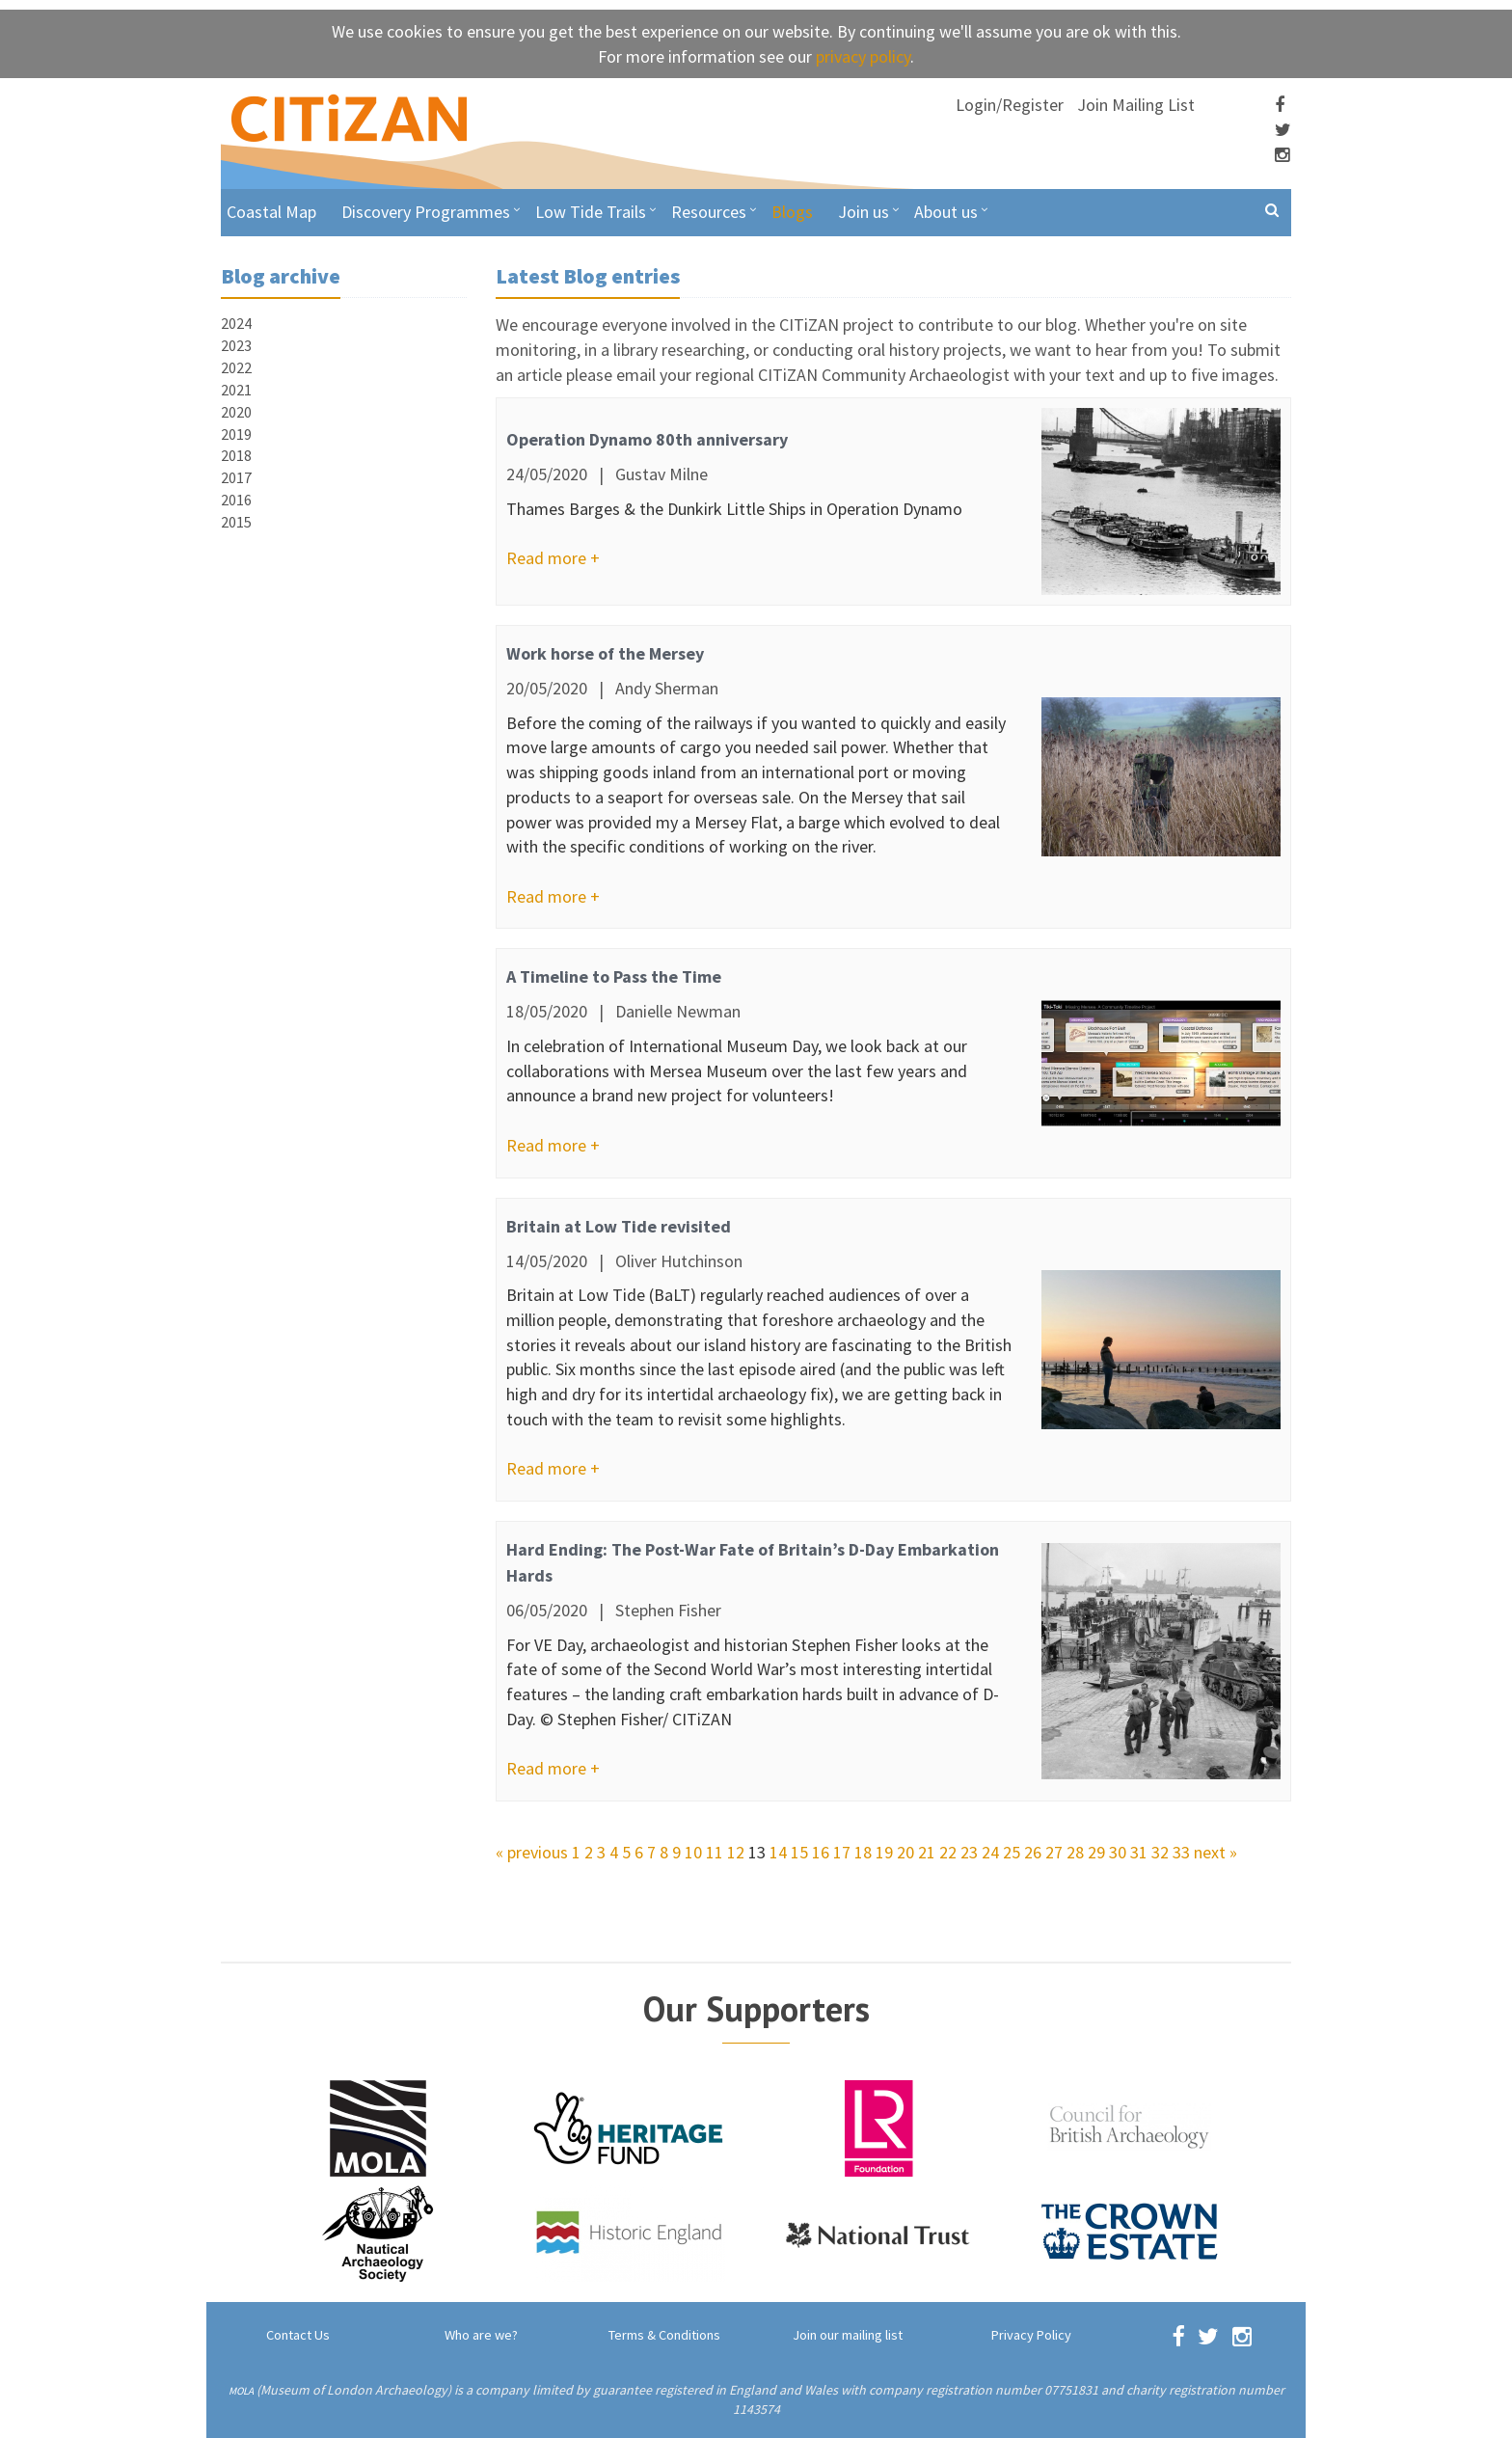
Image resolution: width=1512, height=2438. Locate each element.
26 (1032, 1852)
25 (1011, 1852)
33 (1181, 1852)
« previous (532, 1852)
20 (905, 1852)
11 (714, 1852)
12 (735, 1852)
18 (863, 1852)
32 (1160, 1852)
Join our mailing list (848, 2334)
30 (1117, 1852)
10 (693, 1852)
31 (1139, 1852)
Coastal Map (271, 212)
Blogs (792, 212)
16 (820, 1852)
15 (799, 1852)
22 (948, 1852)
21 (926, 1852)
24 (990, 1852)
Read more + (553, 558)
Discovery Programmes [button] (425, 212)
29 (1096, 1852)
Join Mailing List (1136, 105)
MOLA (241, 2390)
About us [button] (946, 212)
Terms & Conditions (664, 2334)
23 (969, 1852)
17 (841, 1852)
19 (884, 1852)
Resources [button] (708, 212)
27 (1054, 1852)
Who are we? (481, 2334)
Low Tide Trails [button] (590, 212)
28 (1075, 1852)
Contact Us (298, 2334)
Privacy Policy (1031, 2334)
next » (1215, 1852)
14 (778, 1852)
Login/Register (1010, 105)
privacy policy (863, 56)
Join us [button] (863, 212)
